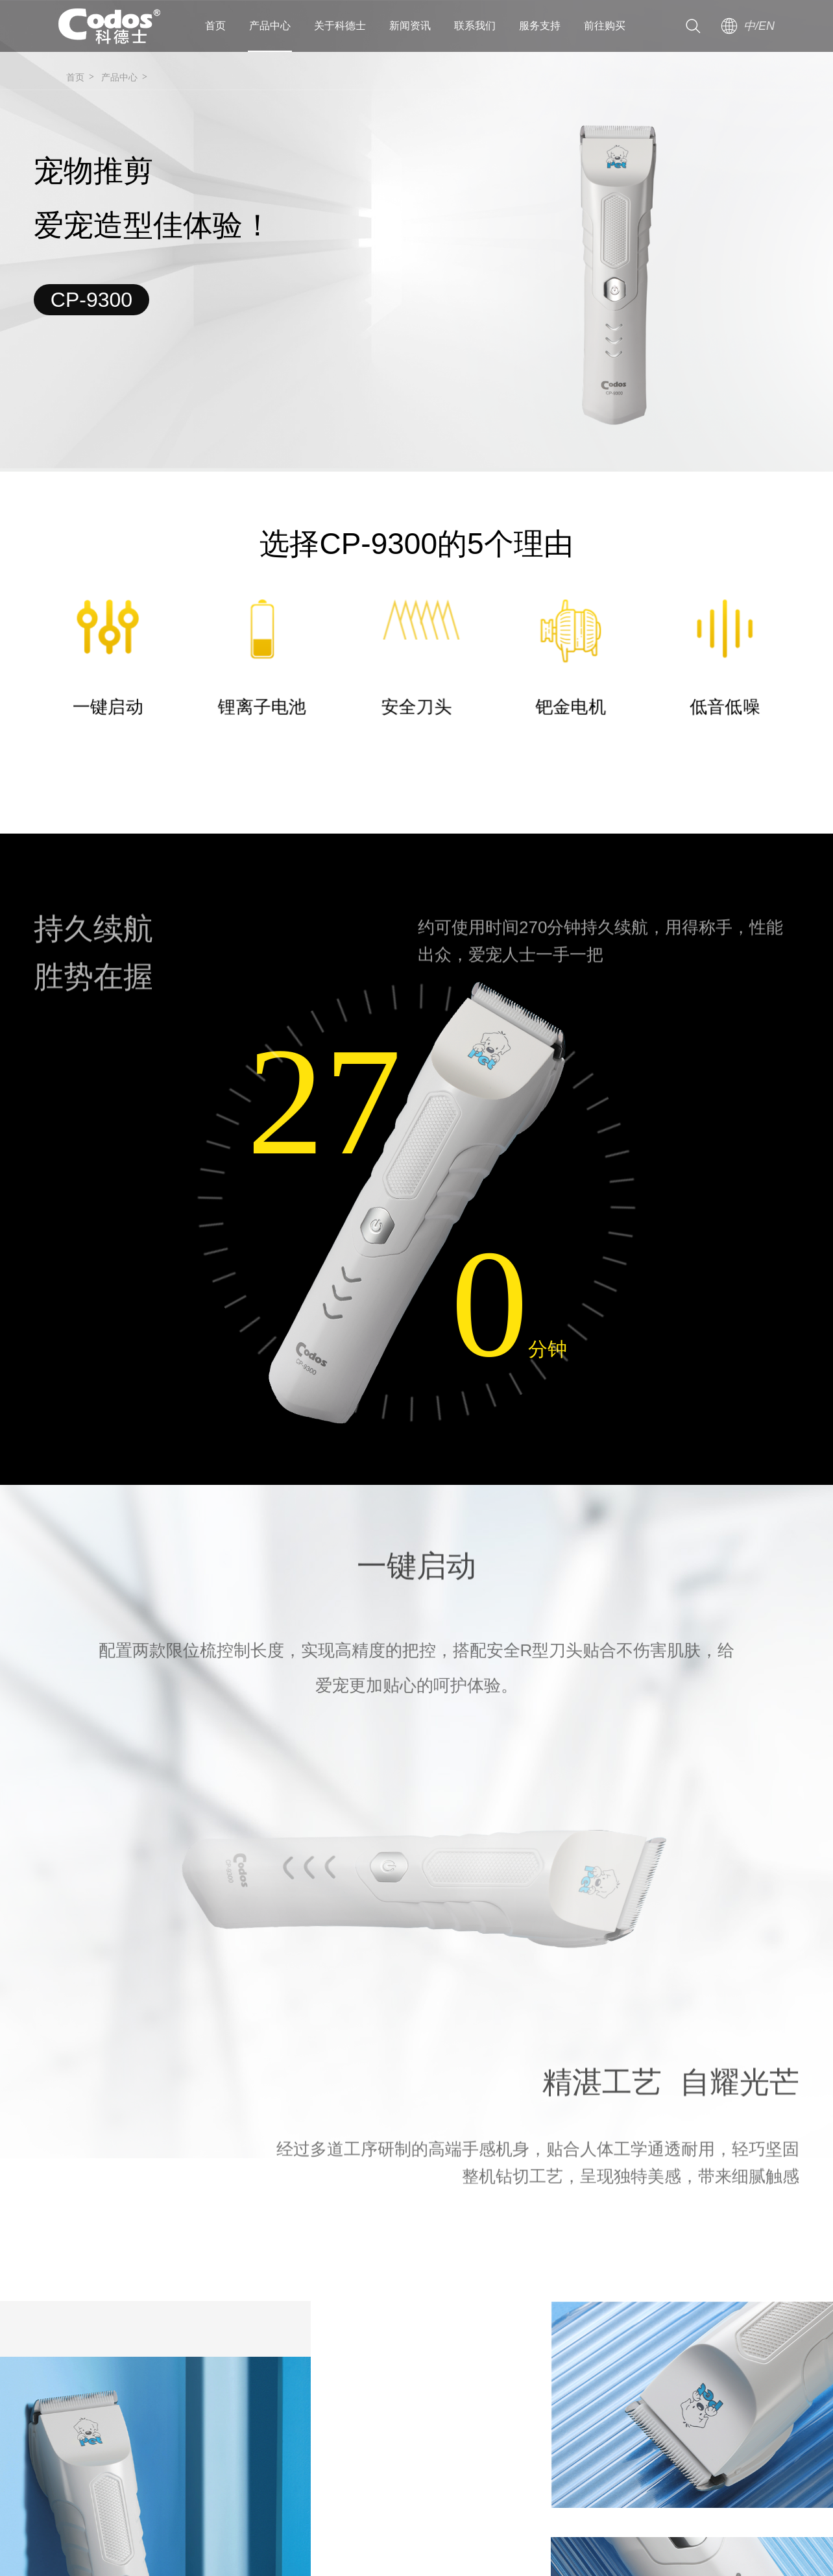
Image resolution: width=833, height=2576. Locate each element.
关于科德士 (340, 25)
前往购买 (604, 25)
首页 (215, 25)
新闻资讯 (410, 25)
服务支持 (540, 25)
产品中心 (270, 25)
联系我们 (475, 25)
